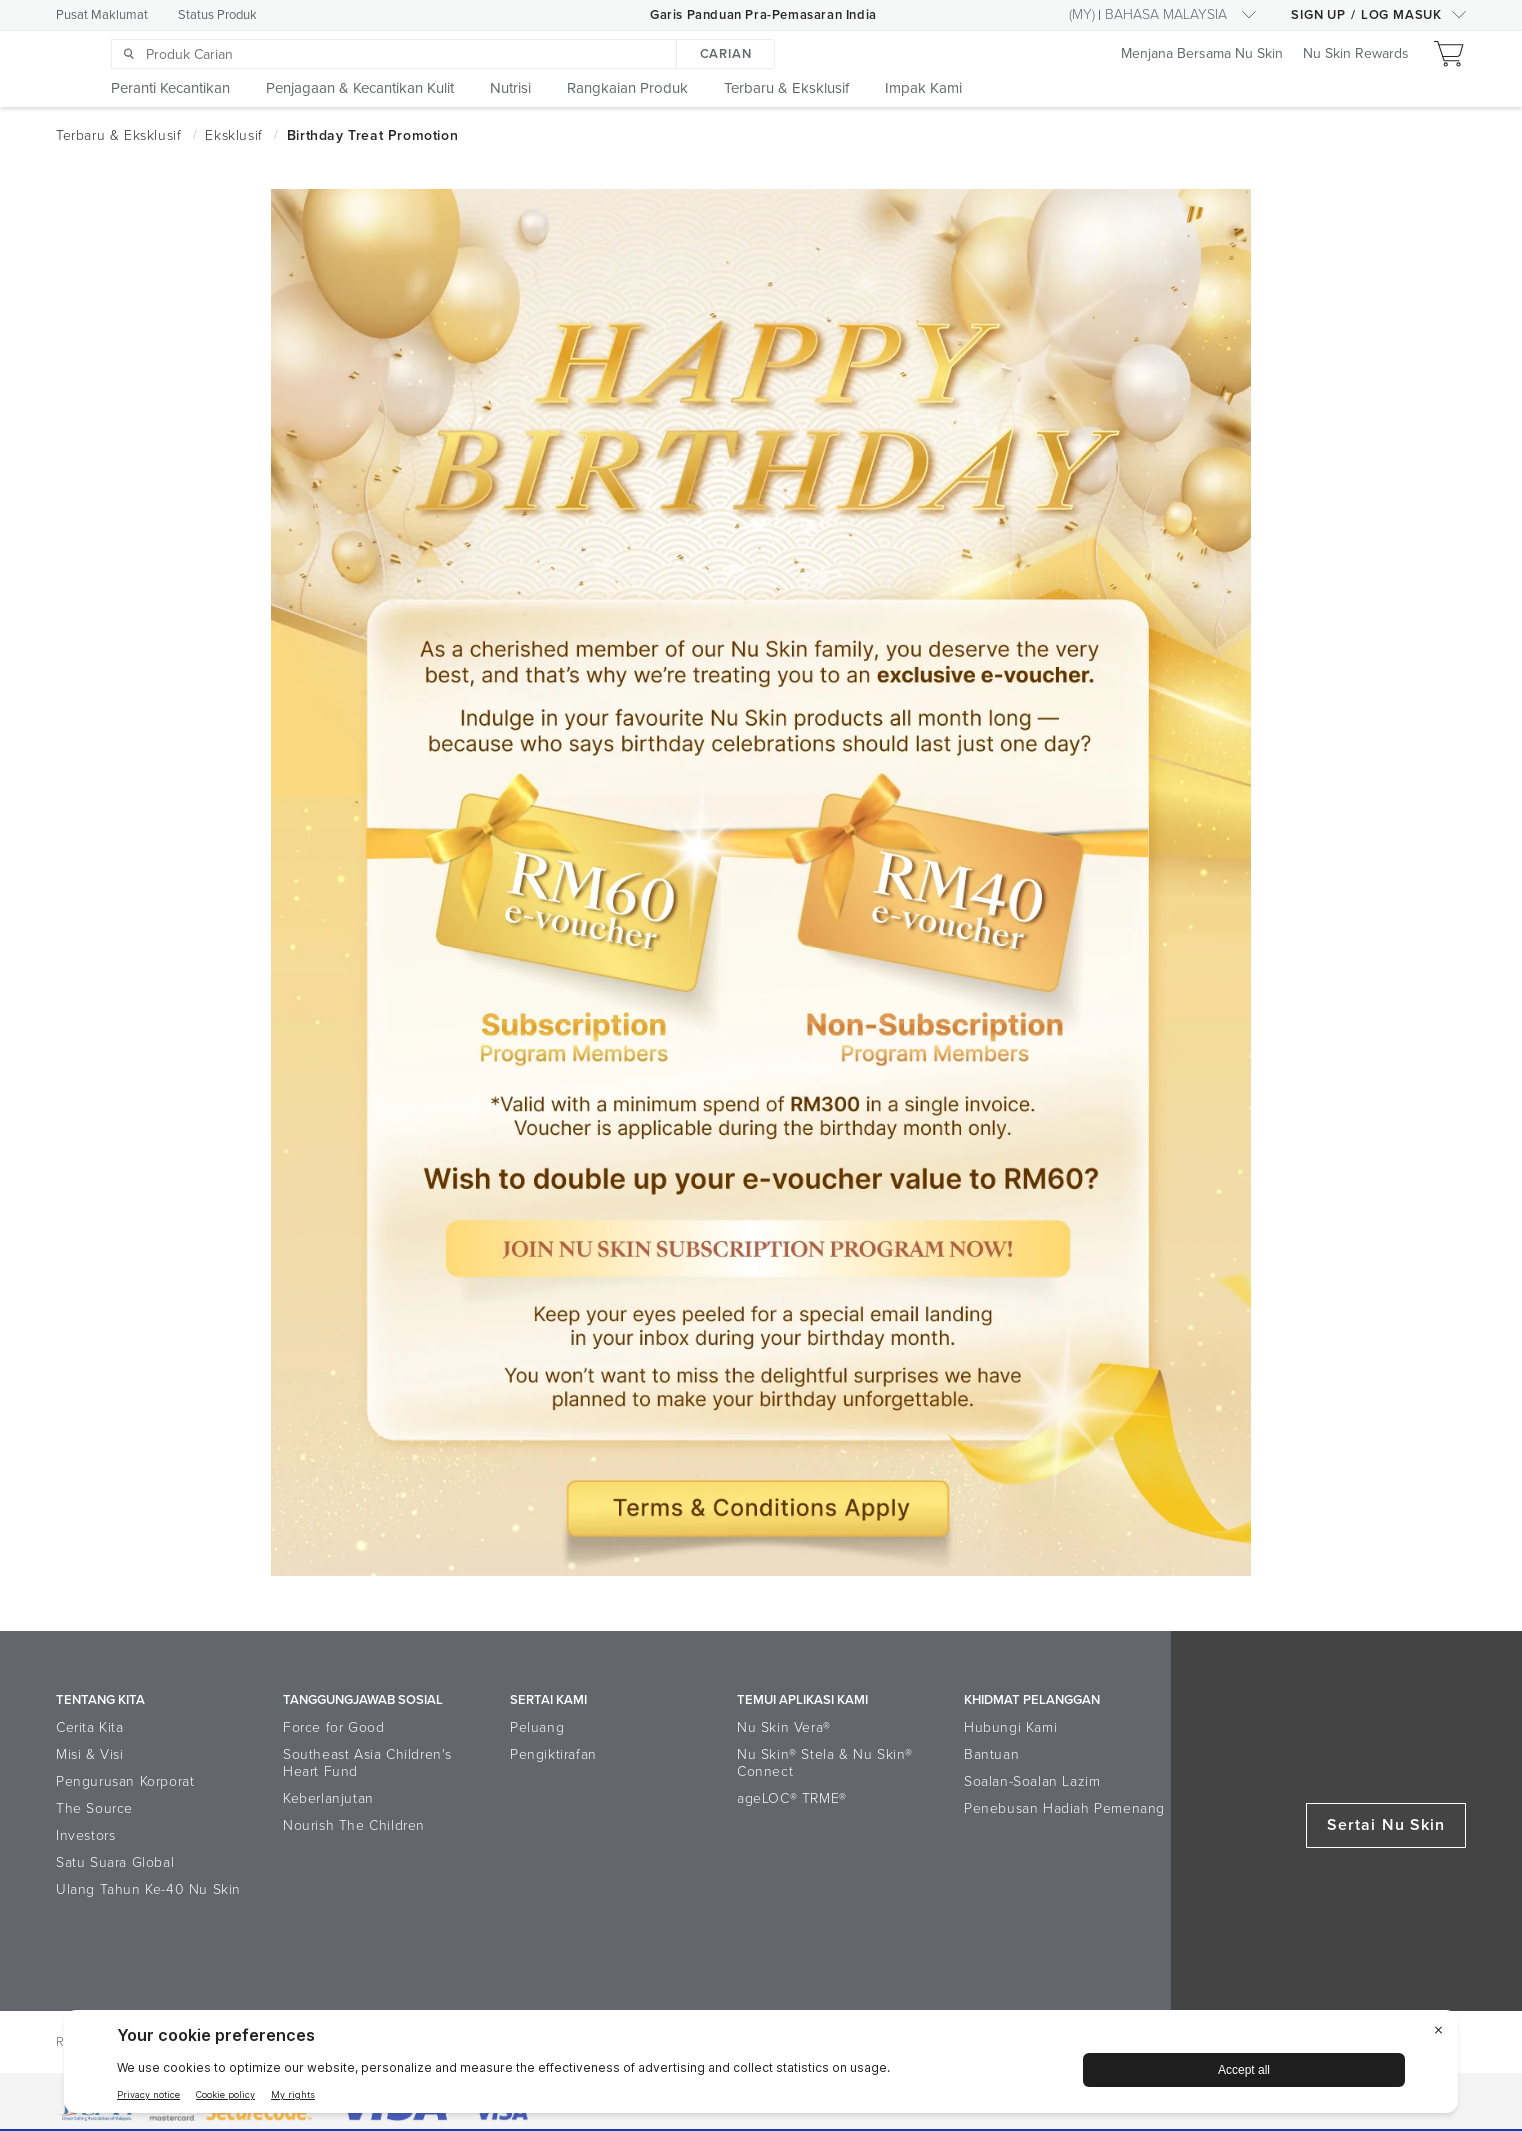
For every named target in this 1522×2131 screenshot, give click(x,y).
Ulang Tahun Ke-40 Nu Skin (148, 1889)
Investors (85, 1835)
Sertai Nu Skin (1386, 1825)
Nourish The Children (354, 1825)
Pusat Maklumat (102, 15)
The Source (94, 1808)
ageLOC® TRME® (792, 1798)
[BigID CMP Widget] (761, 2066)
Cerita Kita (90, 1727)
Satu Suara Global (115, 1862)
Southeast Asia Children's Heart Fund (367, 1763)
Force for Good (333, 1727)
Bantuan (991, 1754)
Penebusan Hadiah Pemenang (1064, 1808)
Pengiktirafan (553, 1754)
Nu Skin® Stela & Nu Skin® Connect (825, 1763)
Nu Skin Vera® (784, 1727)
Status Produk (217, 15)
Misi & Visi (90, 1754)
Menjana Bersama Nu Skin (1202, 54)
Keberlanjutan (328, 1798)
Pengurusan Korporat (125, 1781)
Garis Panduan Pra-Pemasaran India (763, 15)
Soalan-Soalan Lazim (1032, 1781)
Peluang (537, 1727)
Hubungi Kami (1010, 1727)
